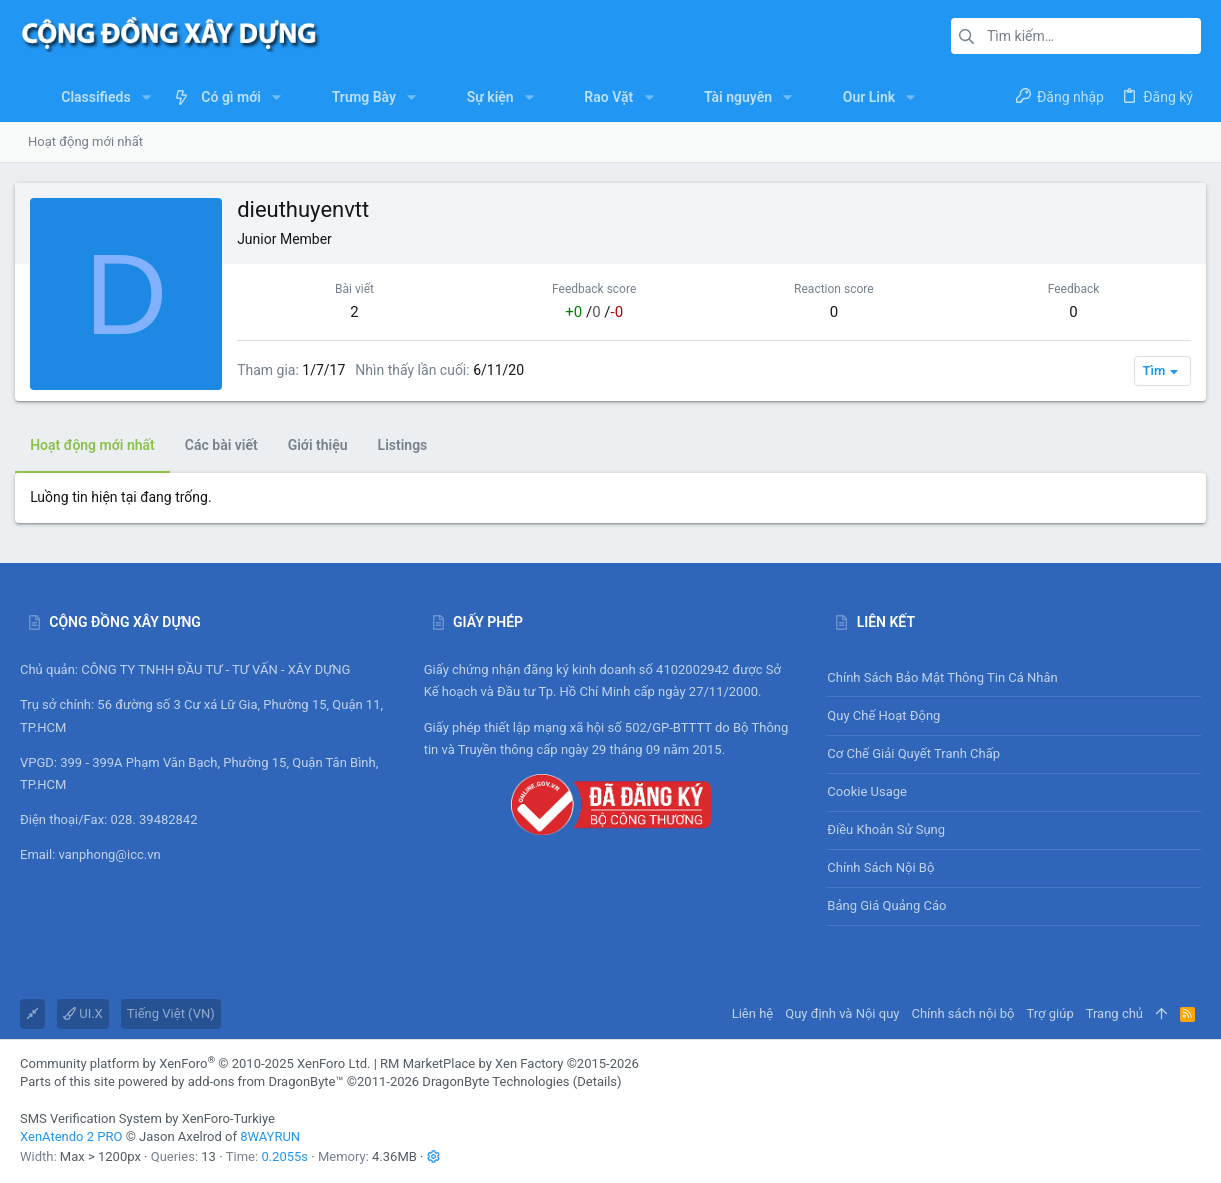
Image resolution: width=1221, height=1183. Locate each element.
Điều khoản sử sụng (886, 829)
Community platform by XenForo (195, 1063)
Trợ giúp (1050, 1013)
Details (597, 1081)
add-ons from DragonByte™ (266, 1081)
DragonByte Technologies (495, 1081)
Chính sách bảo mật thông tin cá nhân (1014, 677)
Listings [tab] (407, 445)
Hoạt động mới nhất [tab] (97, 445)
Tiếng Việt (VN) (171, 1013)
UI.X (83, 1013)
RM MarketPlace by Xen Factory (509, 1063)
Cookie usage (867, 791)
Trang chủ (1114, 1013)
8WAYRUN (270, 1136)
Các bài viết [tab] (226, 445)
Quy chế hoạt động (1014, 715)
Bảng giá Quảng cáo (886, 905)
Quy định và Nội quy (842, 1013)
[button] (146, 97)
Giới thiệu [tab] (323, 445)
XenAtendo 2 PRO (71, 1136)
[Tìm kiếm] (1076, 36)
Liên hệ (753, 1013)
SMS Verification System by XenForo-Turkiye (147, 1118)
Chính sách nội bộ (880, 867)
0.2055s (284, 1156)
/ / (595, 312)
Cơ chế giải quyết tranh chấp (913, 753)
